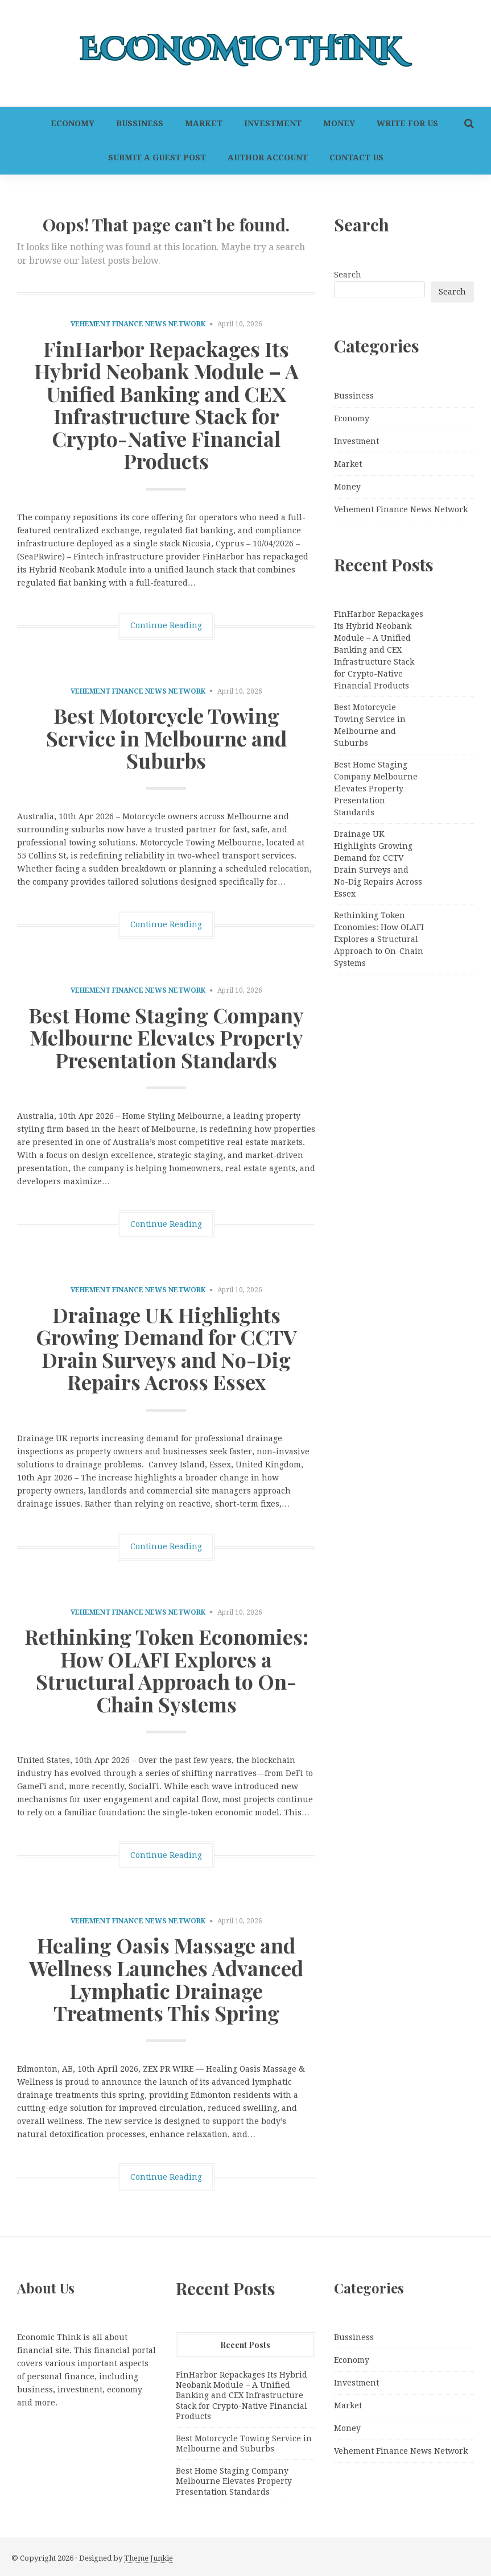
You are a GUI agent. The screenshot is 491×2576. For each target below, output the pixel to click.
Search (347, 274)
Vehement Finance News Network (138, 324)
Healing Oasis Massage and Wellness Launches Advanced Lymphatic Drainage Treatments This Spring (166, 1978)
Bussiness (139, 123)
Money (339, 123)
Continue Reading (166, 625)
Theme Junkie (148, 2558)
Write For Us (407, 123)
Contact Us (356, 157)
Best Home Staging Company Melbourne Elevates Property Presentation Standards (166, 1037)
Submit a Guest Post (157, 157)
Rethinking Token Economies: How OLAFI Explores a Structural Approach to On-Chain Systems (166, 1670)
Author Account (268, 157)
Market (203, 123)
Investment (273, 123)
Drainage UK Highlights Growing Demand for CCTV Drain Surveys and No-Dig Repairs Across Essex (166, 1348)
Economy (72, 123)
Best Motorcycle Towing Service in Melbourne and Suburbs (166, 738)
